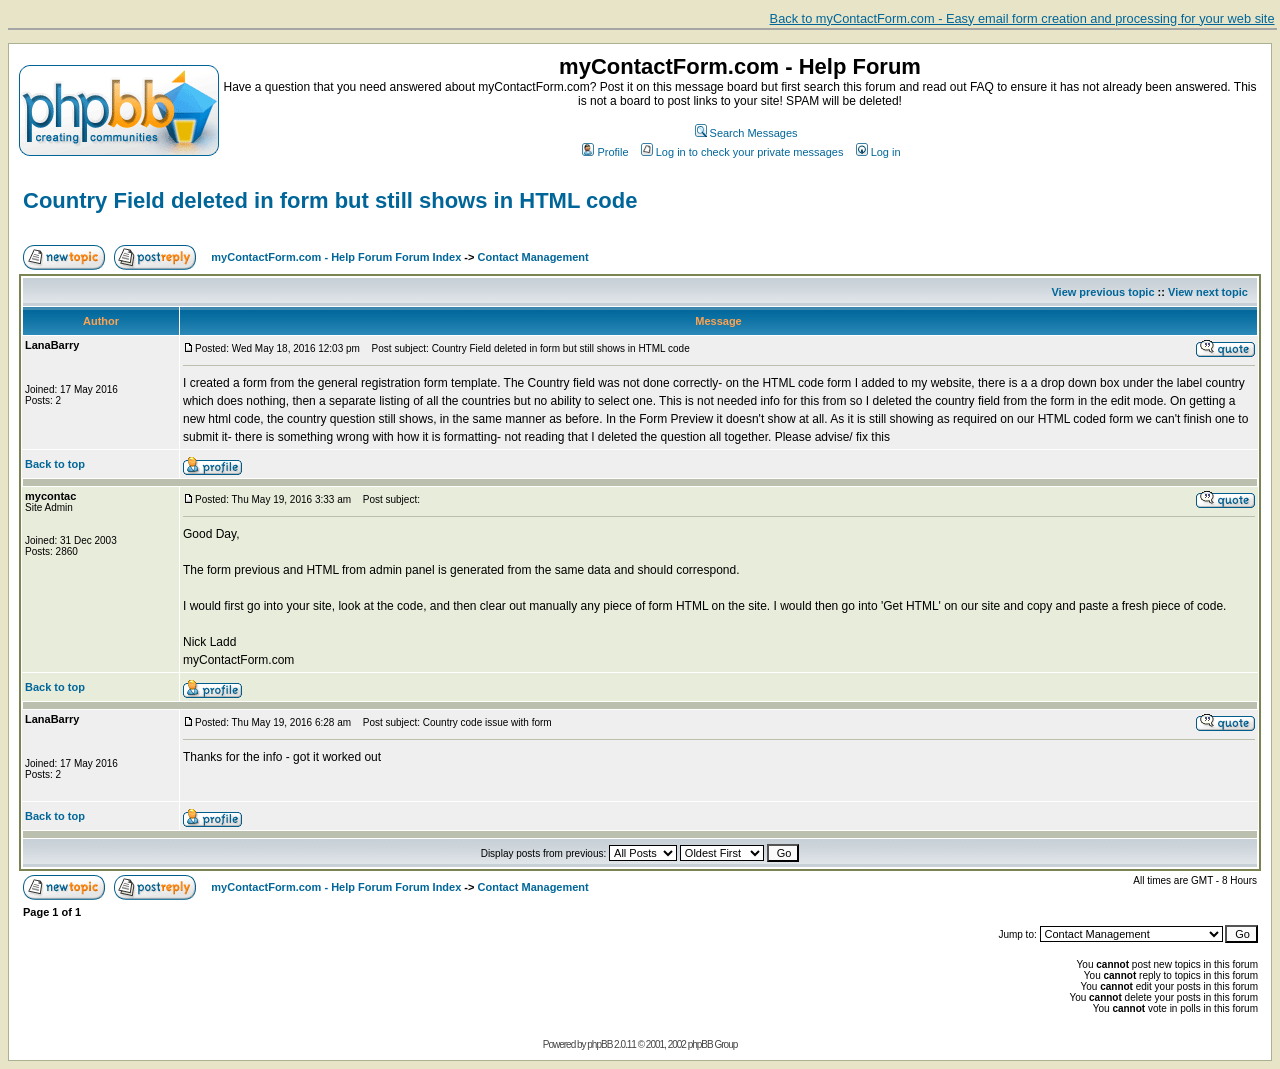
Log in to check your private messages (742, 152)
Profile (605, 152)
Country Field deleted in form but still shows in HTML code (330, 200)
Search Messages (746, 133)
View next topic (1208, 292)
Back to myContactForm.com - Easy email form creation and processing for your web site (1022, 18)
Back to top (55, 464)
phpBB (599, 1044)
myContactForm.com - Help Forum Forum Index (336, 257)
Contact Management (533, 257)
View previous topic (1102, 292)
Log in (878, 152)
